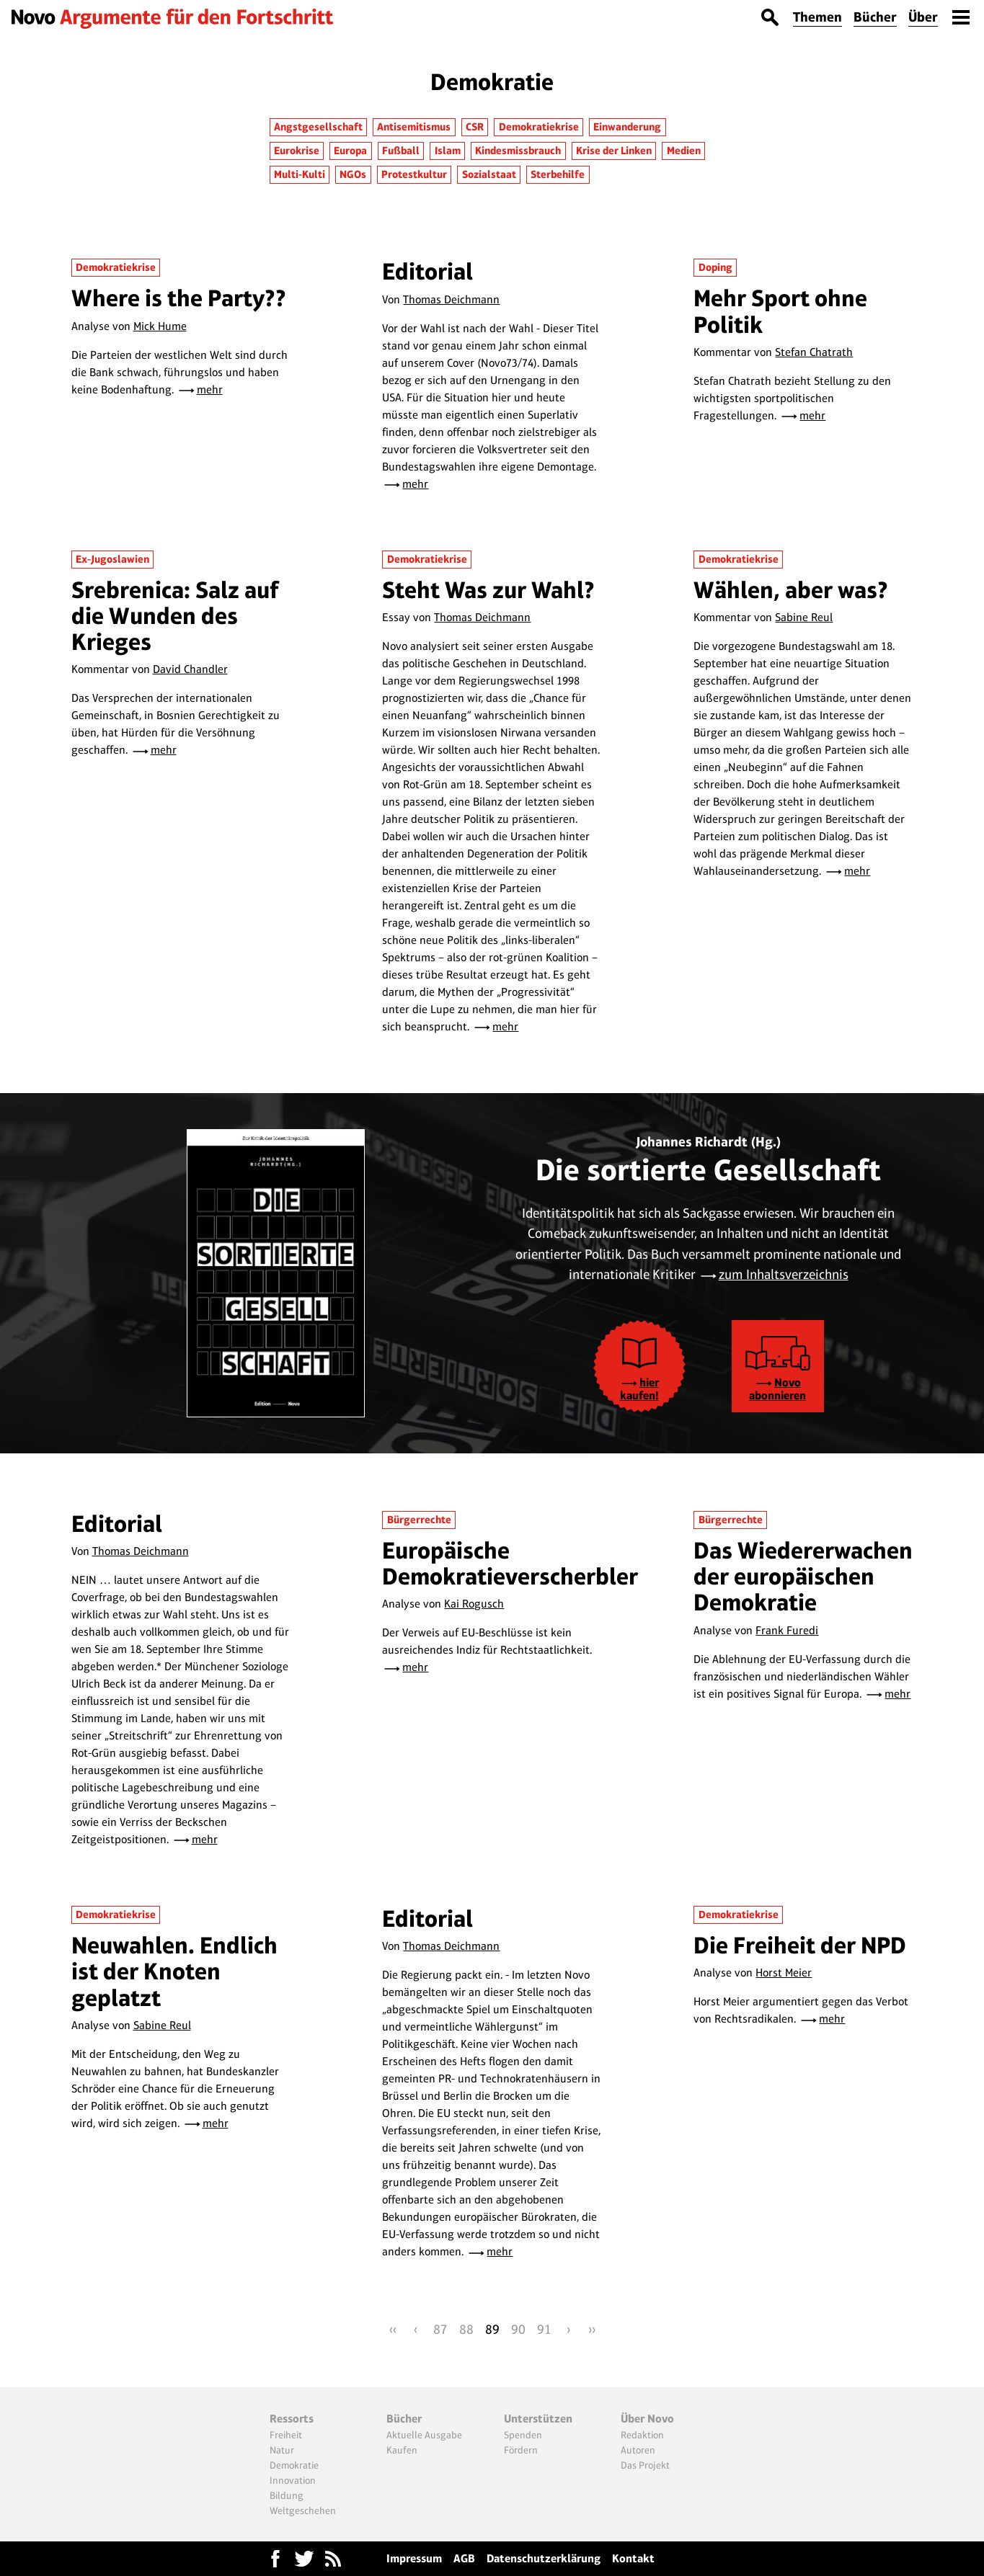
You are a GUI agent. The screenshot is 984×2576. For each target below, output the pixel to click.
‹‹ (392, 2329)
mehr (210, 389)
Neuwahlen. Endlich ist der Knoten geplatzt (174, 1971)
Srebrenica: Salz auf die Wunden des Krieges (175, 616)
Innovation (293, 2480)
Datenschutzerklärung (543, 2558)
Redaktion (642, 2435)
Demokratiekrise (539, 126)
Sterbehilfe (558, 174)
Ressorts (292, 2418)
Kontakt (633, 2558)
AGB (464, 2558)
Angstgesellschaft (318, 126)
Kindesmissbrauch (518, 150)
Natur (282, 2450)
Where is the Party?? (178, 298)
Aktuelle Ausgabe (424, 2435)
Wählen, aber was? (790, 590)
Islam (448, 150)
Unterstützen (538, 2418)
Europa (350, 150)
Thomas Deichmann (451, 299)
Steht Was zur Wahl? (488, 590)
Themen (817, 17)
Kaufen (401, 2450)
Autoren (638, 2450)
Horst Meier (783, 1972)
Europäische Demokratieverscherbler (510, 1563)
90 (518, 2329)
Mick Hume (160, 326)
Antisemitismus (414, 126)
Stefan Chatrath (814, 352)
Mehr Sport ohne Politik (780, 311)
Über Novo (647, 2418)
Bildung (286, 2495)
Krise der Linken (614, 150)
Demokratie (294, 2465)
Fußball (401, 150)
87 (440, 2329)
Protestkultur (414, 174)
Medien (684, 150)
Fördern (521, 2450)
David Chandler (190, 669)
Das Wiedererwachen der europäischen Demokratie (803, 1576)
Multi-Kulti (299, 174)
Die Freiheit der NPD (799, 1945)
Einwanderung (627, 126)
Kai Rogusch (474, 1603)
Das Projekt (645, 2465)
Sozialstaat (489, 174)
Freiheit (286, 2435)
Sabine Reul (804, 617)
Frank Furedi (786, 1630)
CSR (475, 126)
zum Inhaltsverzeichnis (783, 1274)
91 (544, 2329)
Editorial (427, 271)
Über (923, 17)
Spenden (523, 2435)
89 (492, 2329)
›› (591, 2329)
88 (466, 2329)
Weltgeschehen (303, 2510)
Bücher (875, 17)
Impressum (414, 2558)
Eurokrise (296, 150)
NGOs (353, 174)
